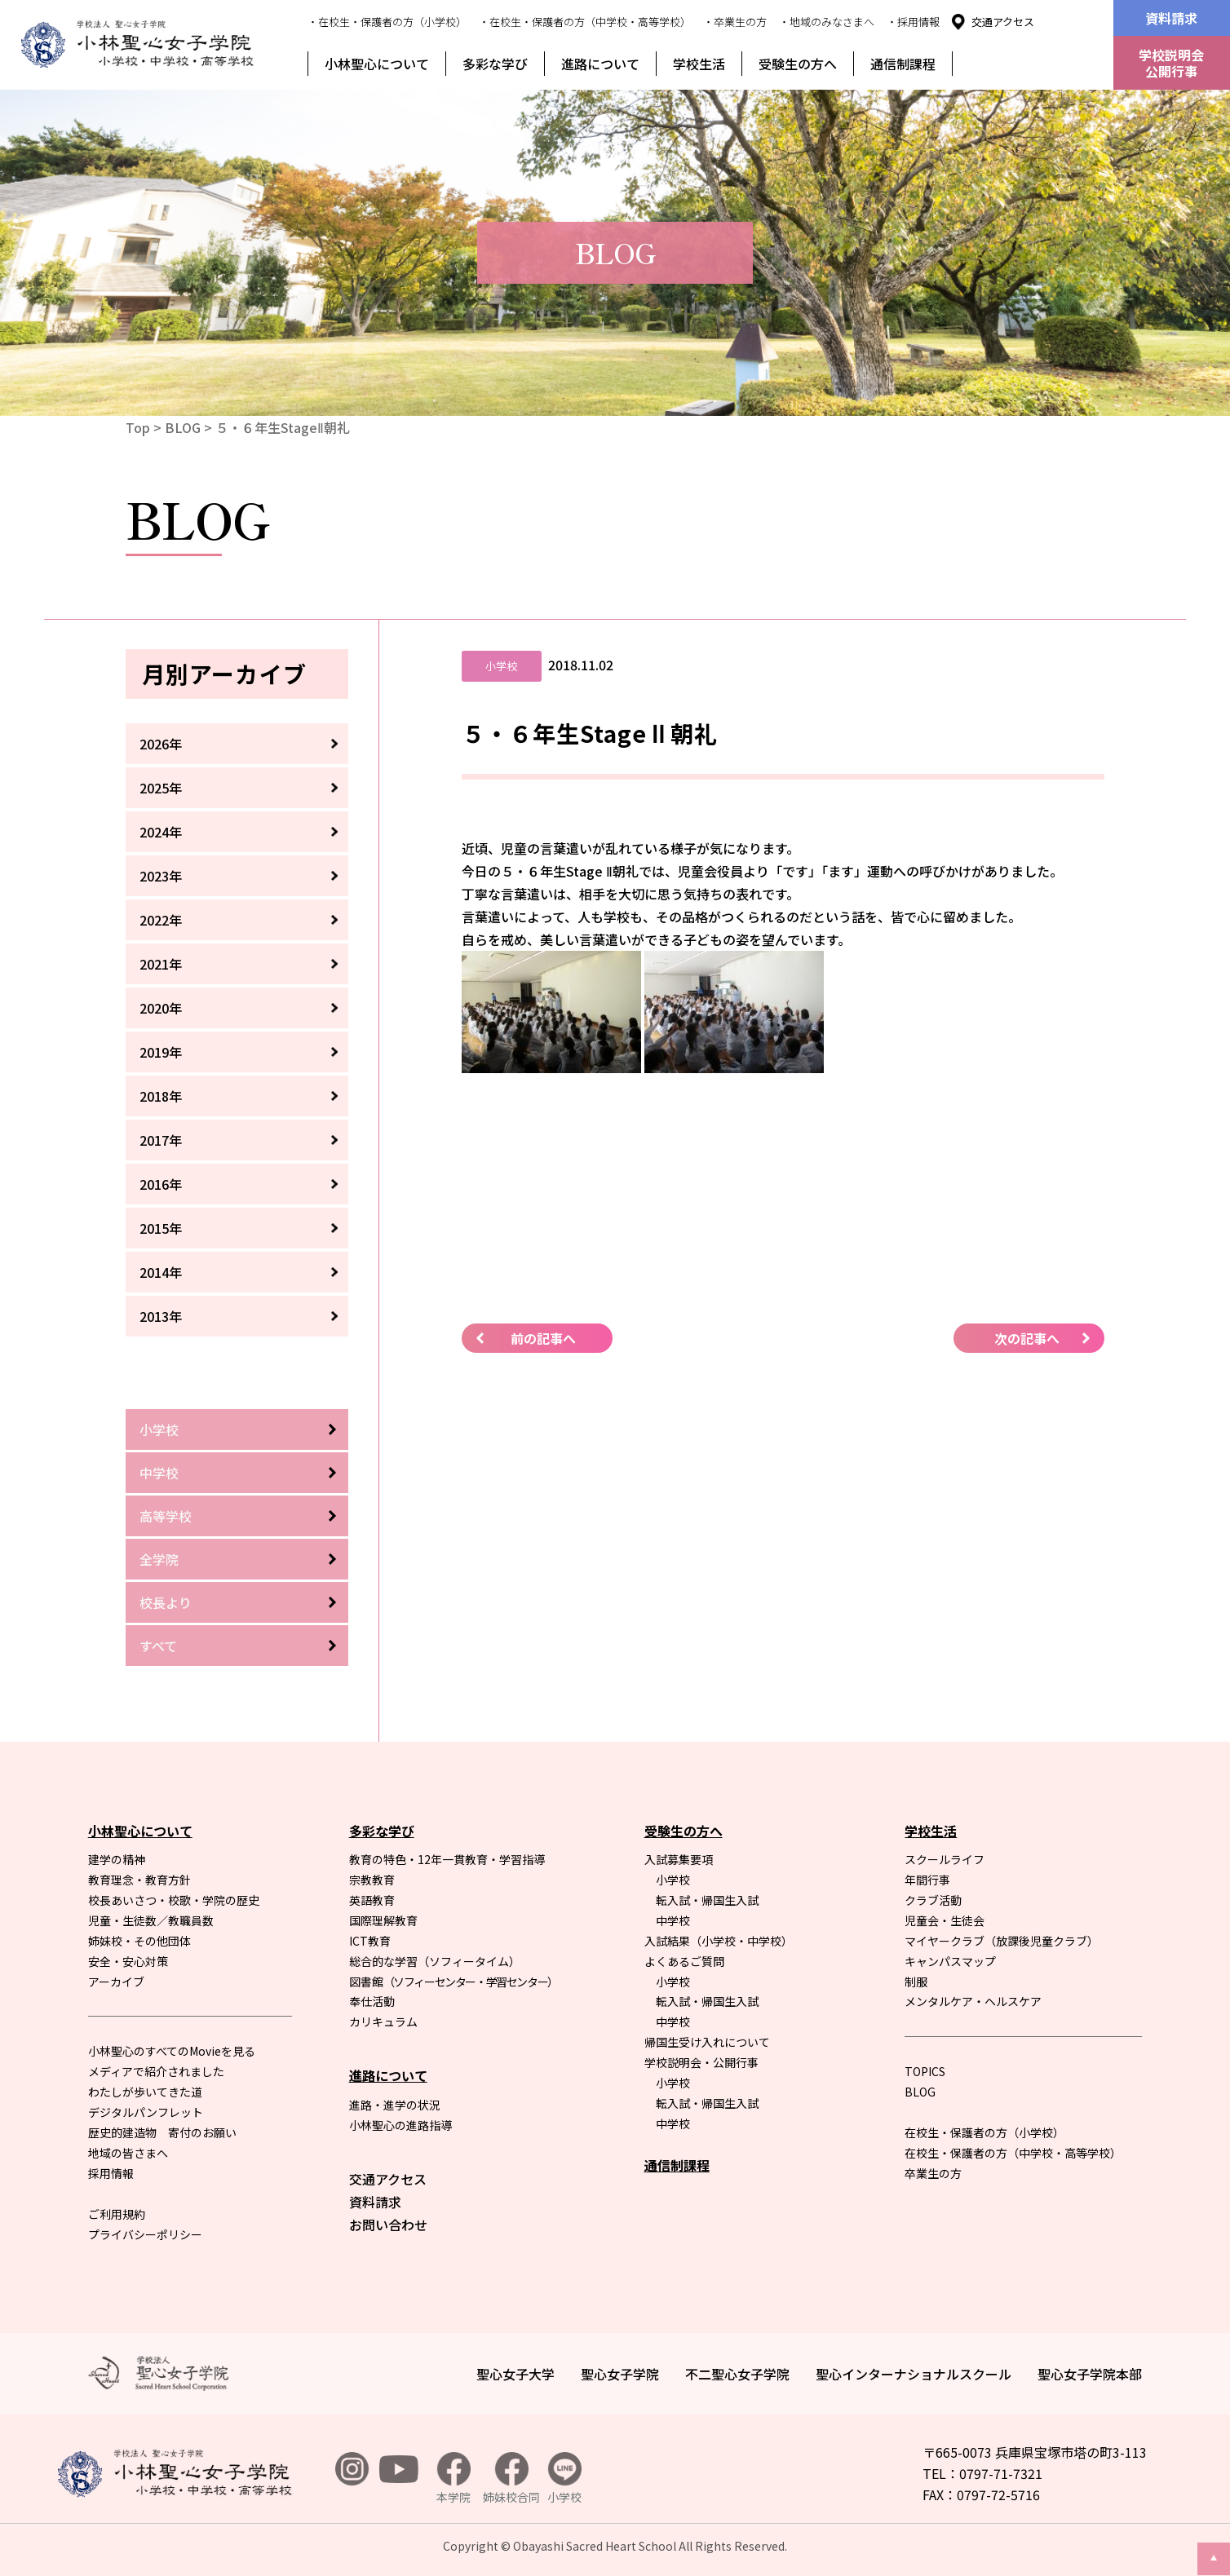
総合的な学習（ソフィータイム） (434, 1961)
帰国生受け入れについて (707, 2042)
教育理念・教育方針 (139, 1879)
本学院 (453, 2478)
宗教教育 (372, 1879)
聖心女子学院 (620, 2374)
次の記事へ (1027, 1338)
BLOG (183, 427)
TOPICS (925, 2071)
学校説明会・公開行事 (701, 2062)
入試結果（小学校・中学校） (718, 1941)
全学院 (159, 1559)
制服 (916, 1981)
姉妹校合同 (511, 2478)
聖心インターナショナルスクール (913, 2374)
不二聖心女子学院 (737, 2374)
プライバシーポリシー (145, 2234)
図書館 (453, 1981)
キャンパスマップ (950, 1961)
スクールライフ (944, 1859)
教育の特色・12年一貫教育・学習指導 (447, 1859)
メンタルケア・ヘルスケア (973, 2001)
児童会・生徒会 (944, 1920)
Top (138, 427)
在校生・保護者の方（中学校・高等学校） (1013, 2153)
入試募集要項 (678, 1859)
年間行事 (927, 1879)
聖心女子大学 (515, 2374)
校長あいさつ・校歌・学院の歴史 (173, 1900)
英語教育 (372, 1900)
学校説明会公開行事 (1171, 63)
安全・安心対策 (128, 1961)
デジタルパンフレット (145, 2112)
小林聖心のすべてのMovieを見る (171, 2051)
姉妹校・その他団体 (139, 1941)
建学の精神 (116, 1859)
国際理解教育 (383, 1920)
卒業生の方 (933, 2173)
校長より (165, 1602)
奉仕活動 (372, 2001)
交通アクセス (1002, 21)
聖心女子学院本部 (1090, 2374)
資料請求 (1171, 18)
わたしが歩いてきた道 (145, 2091)
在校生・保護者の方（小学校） (984, 2132)
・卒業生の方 (735, 21)
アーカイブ (116, 1981)
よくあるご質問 (684, 1961)
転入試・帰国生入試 (707, 1900)
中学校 (159, 1472)
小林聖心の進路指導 (400, 2125)
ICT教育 (370, 1941)
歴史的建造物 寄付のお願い (162, 2132)
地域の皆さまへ (128, 2153)
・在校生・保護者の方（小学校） (387, 21)
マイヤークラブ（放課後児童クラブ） (1002, 1941)
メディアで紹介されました (156, 2071)
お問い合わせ (388, 2224)
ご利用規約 (116, 2214)
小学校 (159, 1429)
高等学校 (165, 1516)
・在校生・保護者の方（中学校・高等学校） (585, 21)
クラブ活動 (933, 1900)
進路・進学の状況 (394, 2105)
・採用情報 (913, 21)
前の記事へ (543, 1338)
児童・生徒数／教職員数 (151, 1920)
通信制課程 (903, 63)
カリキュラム (383, 2021)
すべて (158, 1645)
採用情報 (111, 2173)
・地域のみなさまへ (826, 21)
